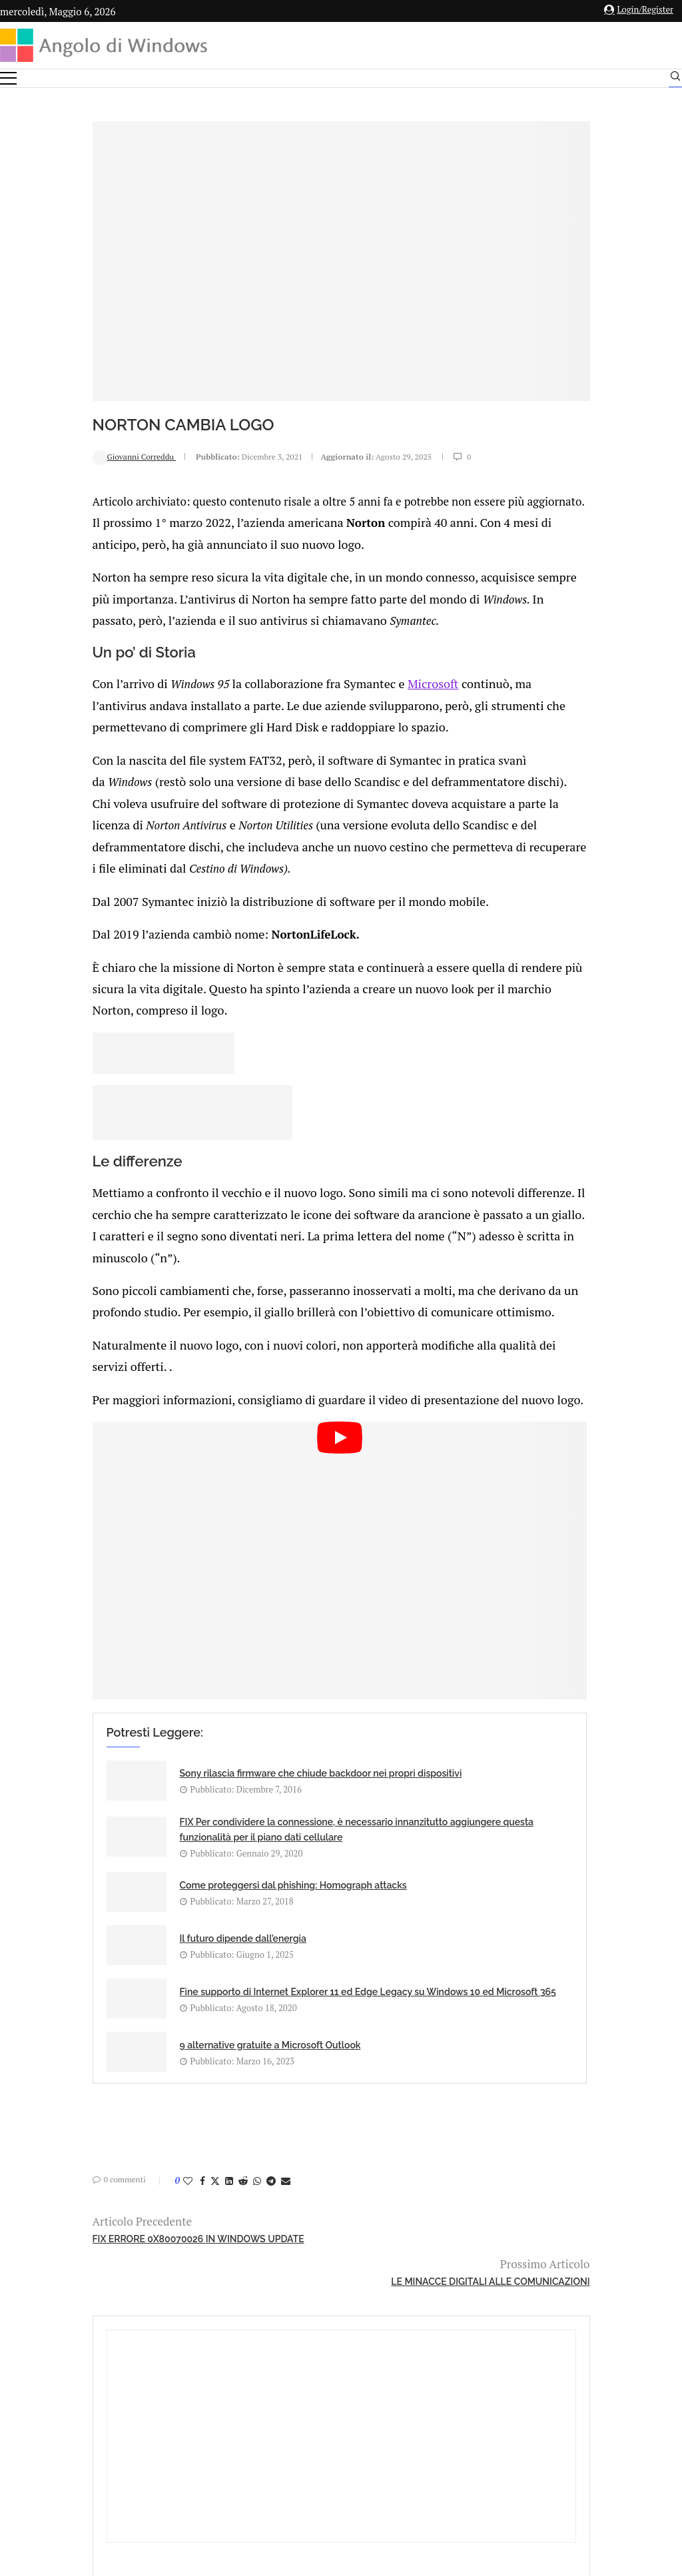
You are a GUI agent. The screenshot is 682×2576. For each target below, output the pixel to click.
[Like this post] (102, 2068)
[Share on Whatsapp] (171, 2068)
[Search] (675, 79)
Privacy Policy (305, 2429)
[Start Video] (234, 1532)
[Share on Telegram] (185, 2068)
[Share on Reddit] (157, 2068)
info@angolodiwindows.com (365, 2360)
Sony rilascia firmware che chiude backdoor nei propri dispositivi (153, 1744)
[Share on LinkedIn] (143, 2068)
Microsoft (332, 673)
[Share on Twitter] (129, 2068)
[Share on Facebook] (116, 2068)
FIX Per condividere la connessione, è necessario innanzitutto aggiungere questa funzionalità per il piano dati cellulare (371, 1759)
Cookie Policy (378, 2429)
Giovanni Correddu (49, 433)
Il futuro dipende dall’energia (377, 1838)
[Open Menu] (8, 78)
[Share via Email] (199, 2068)
